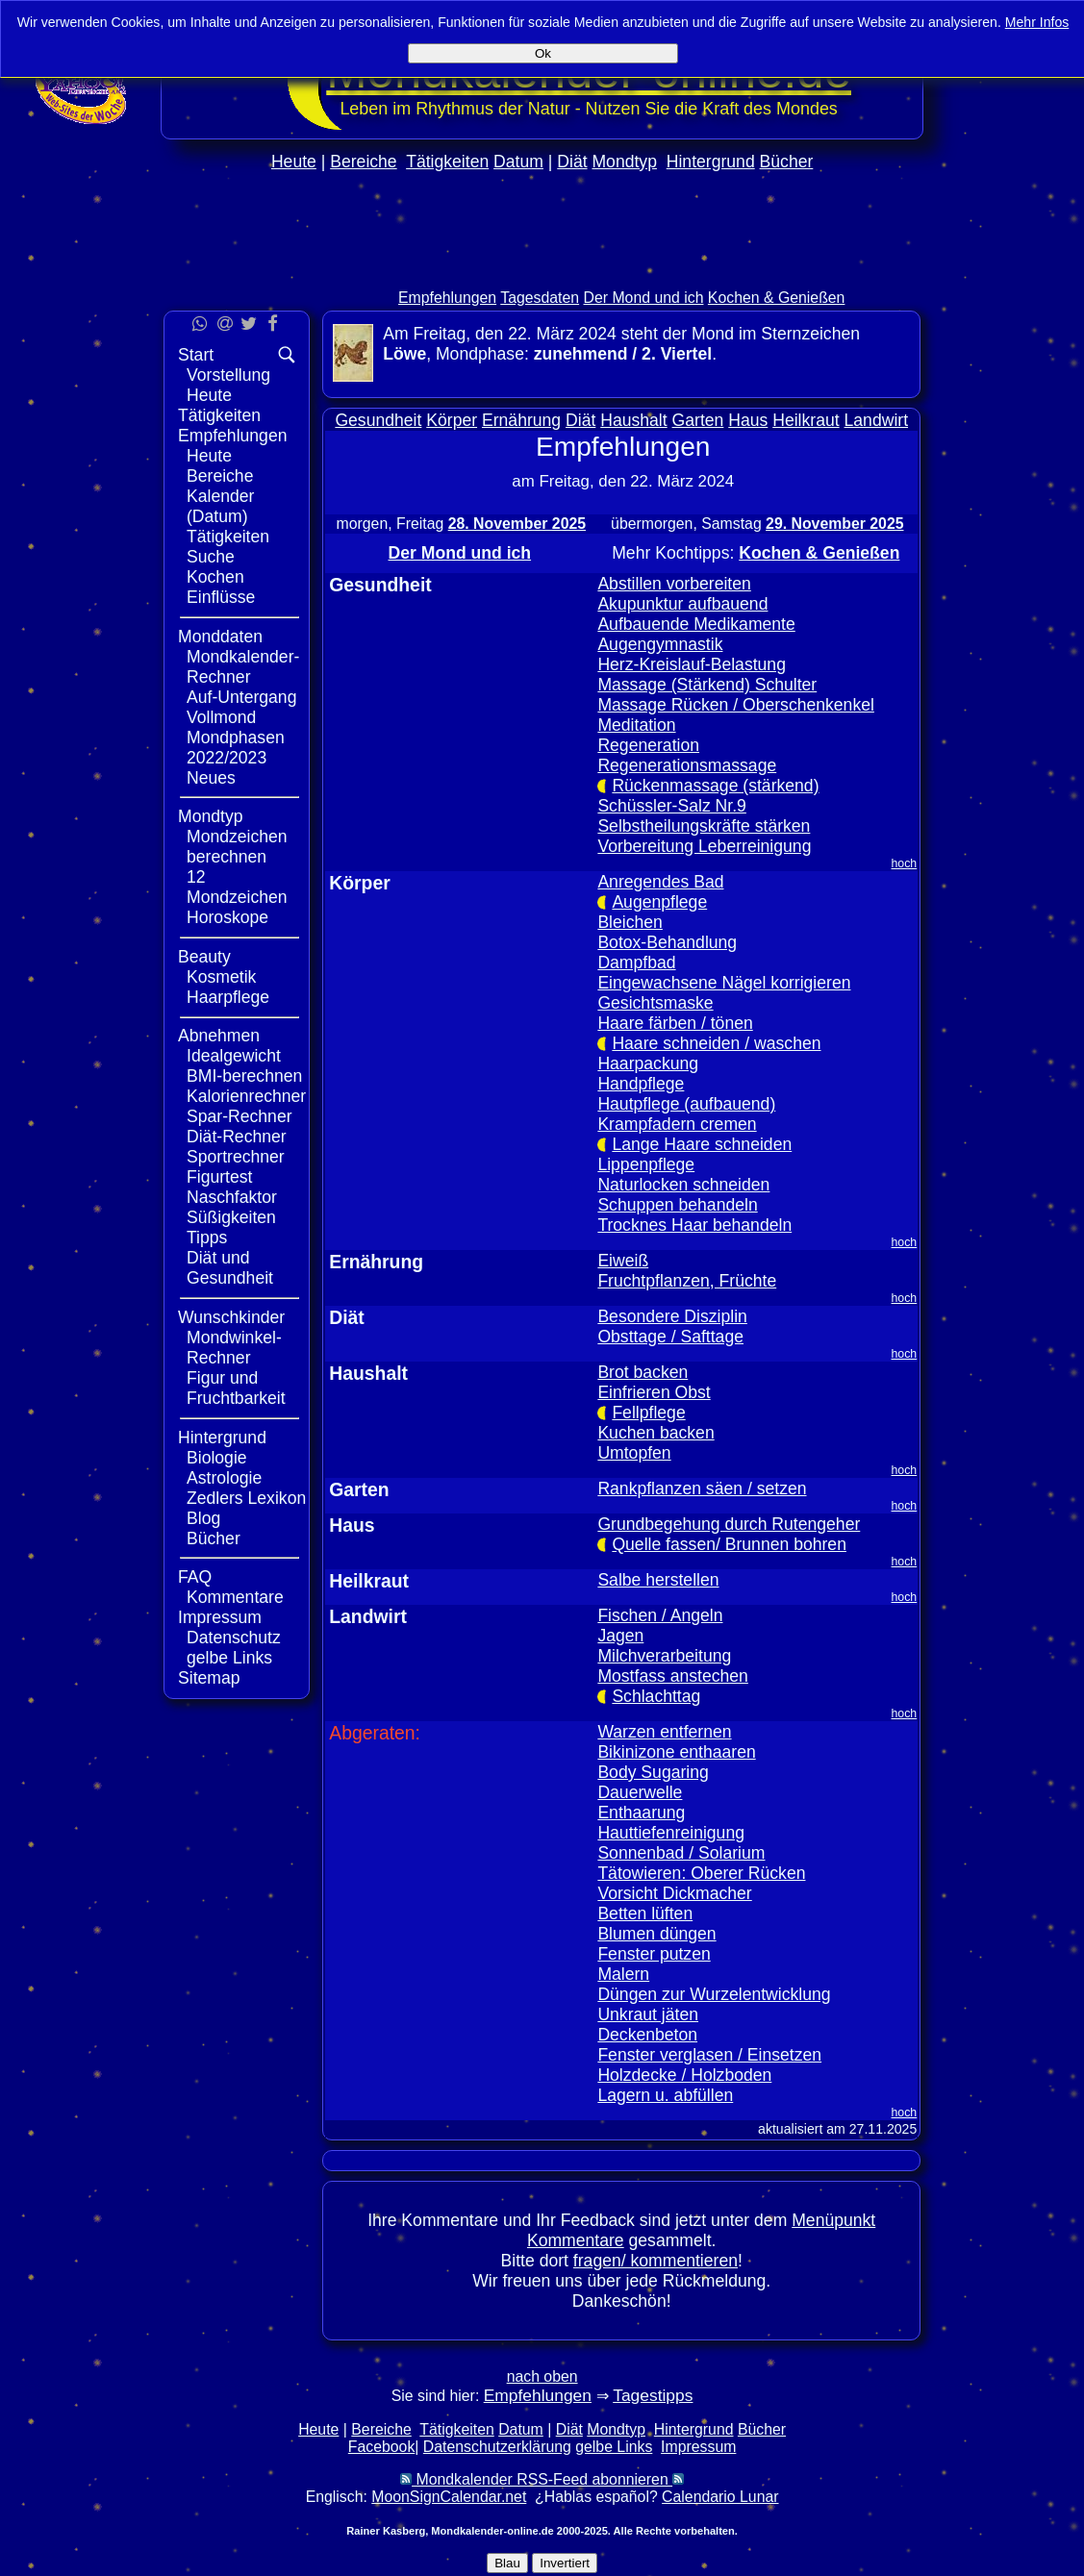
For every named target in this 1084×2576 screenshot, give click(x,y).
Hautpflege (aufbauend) (686, 1103)
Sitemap (209, 1678)
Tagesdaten (539, 297)
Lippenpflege (645, 1164)
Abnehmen (219, 1035)
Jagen (620, 1635)
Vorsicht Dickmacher (674, 1893)
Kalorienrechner (246, 1096)
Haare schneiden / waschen (716, 1043)
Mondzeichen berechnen (237, 846)
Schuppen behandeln (677, 1204)
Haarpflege (228, 997)
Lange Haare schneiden (702, 1144)
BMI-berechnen (244, 1076)
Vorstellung (228, 375)
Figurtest (219, 1177)
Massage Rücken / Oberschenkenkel (735, 704)
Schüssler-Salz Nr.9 (671, 805)
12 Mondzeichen (237, 887)
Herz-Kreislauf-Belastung (691, 664)
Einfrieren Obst (653, 1392)
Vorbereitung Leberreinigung (704, 846)
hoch (905, 863)
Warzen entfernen (664, 1731)
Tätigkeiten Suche (228, 546)
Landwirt (877, 420)
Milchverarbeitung (664, 1655)
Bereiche (363, 161)
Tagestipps (653, 2395)
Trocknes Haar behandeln (694, 1225)
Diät (572, 161)
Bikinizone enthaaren (676, 1752)
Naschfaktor (232, 1197)
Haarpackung (647, 1063)
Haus (748, 420)
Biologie (217, 1457)
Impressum (220, 1617)
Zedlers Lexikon (246, 1498)
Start (196, 354)
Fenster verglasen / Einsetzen (709, 2054)
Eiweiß (622, 1260)
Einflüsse (221, 597)
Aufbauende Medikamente (695, 624)
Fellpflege (648, 1412)
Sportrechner (236, 1156)
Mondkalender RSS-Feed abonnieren (542, 2479)
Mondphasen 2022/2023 (236, 747)
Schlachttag (656, 1696)
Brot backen (642, 1372)
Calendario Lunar (720, 2496)
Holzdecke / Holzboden (684, 2075)
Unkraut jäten (647, 2014)
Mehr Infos (1037, 22)
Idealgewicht (234, 1055)
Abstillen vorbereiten (673, 583)
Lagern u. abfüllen (665, 2095)
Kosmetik (221, 977)
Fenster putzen (653, 1953)
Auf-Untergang (241, 697)
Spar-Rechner (239, 1116)
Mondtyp (624, 161)
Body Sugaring (652, 1772)
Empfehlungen (447, 297)
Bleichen (630, 922)
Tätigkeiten (447, 161)
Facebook (382, 2446)
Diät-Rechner (237, 1136)
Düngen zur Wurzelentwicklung (713, 1994)
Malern (623, 1974)
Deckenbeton (647, 2034)
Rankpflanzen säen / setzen (701, 1488)
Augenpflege (659, 902)
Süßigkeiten (231, 1217)
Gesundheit (378, 420)
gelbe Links (229, 1657)
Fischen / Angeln (659, 1615)
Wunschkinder (231, 1317)
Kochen (215, 577)
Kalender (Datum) (220, 506)
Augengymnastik (659, 644)
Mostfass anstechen (672, 1676)
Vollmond (221, 717)
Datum (518, 161)
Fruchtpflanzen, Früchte (686, 1280)
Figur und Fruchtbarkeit (236, 1388)
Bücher (787, 161)
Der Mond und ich (644, 297)
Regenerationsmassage (686, 765)
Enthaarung (641, 1812)
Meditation (636, 725)
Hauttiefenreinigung (670, 1832)
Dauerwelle (639, 1792)
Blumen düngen (656, 1933)
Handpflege (640, 1083)
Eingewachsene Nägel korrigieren (723, 982)
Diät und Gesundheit (230, 1268)
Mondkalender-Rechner (243, 667)
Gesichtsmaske (655, 1003)
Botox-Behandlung (667, 942)
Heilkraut (805, 420)
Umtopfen (633, 1453)
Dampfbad (636, 962)
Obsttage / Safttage (670, 1336)
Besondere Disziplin (672, 1316)
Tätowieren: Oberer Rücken (701, 1873)
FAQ (195, 1577)
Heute (293, 161)
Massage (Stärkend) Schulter (707, 684)
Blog (203, 1518)
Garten (698, 420)
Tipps (207, 1237)
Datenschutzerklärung (497, 2446)
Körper (451, 420)
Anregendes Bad (660, 881)
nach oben (542, 2376)
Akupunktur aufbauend (682, 603)
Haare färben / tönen (674, 1023)
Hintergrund (711, 161)
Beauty (204, 956)
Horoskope (227, 917)
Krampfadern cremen (676, 1124)
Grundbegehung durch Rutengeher (728, 1524)
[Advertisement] (1004, 575)
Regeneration (648, 745)
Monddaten (220, 636)
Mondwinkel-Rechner (234, 1347)
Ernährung (521, 420)
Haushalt (633, 420)
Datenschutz (234, 1637)
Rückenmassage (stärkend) (715, 785)
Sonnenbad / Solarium (681, 1853)
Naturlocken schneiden (683, 1184)
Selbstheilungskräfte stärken (703, 826)
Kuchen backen (655, 1432)
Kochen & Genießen (776, 297)
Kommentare (235, 1597)
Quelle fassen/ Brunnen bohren (729, 1544)
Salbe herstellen (657, 1579)
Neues (211, 778)
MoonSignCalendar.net (448, 2496)
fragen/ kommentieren (655, 2260)
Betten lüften (645, 1913)
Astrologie (224, 1478)
